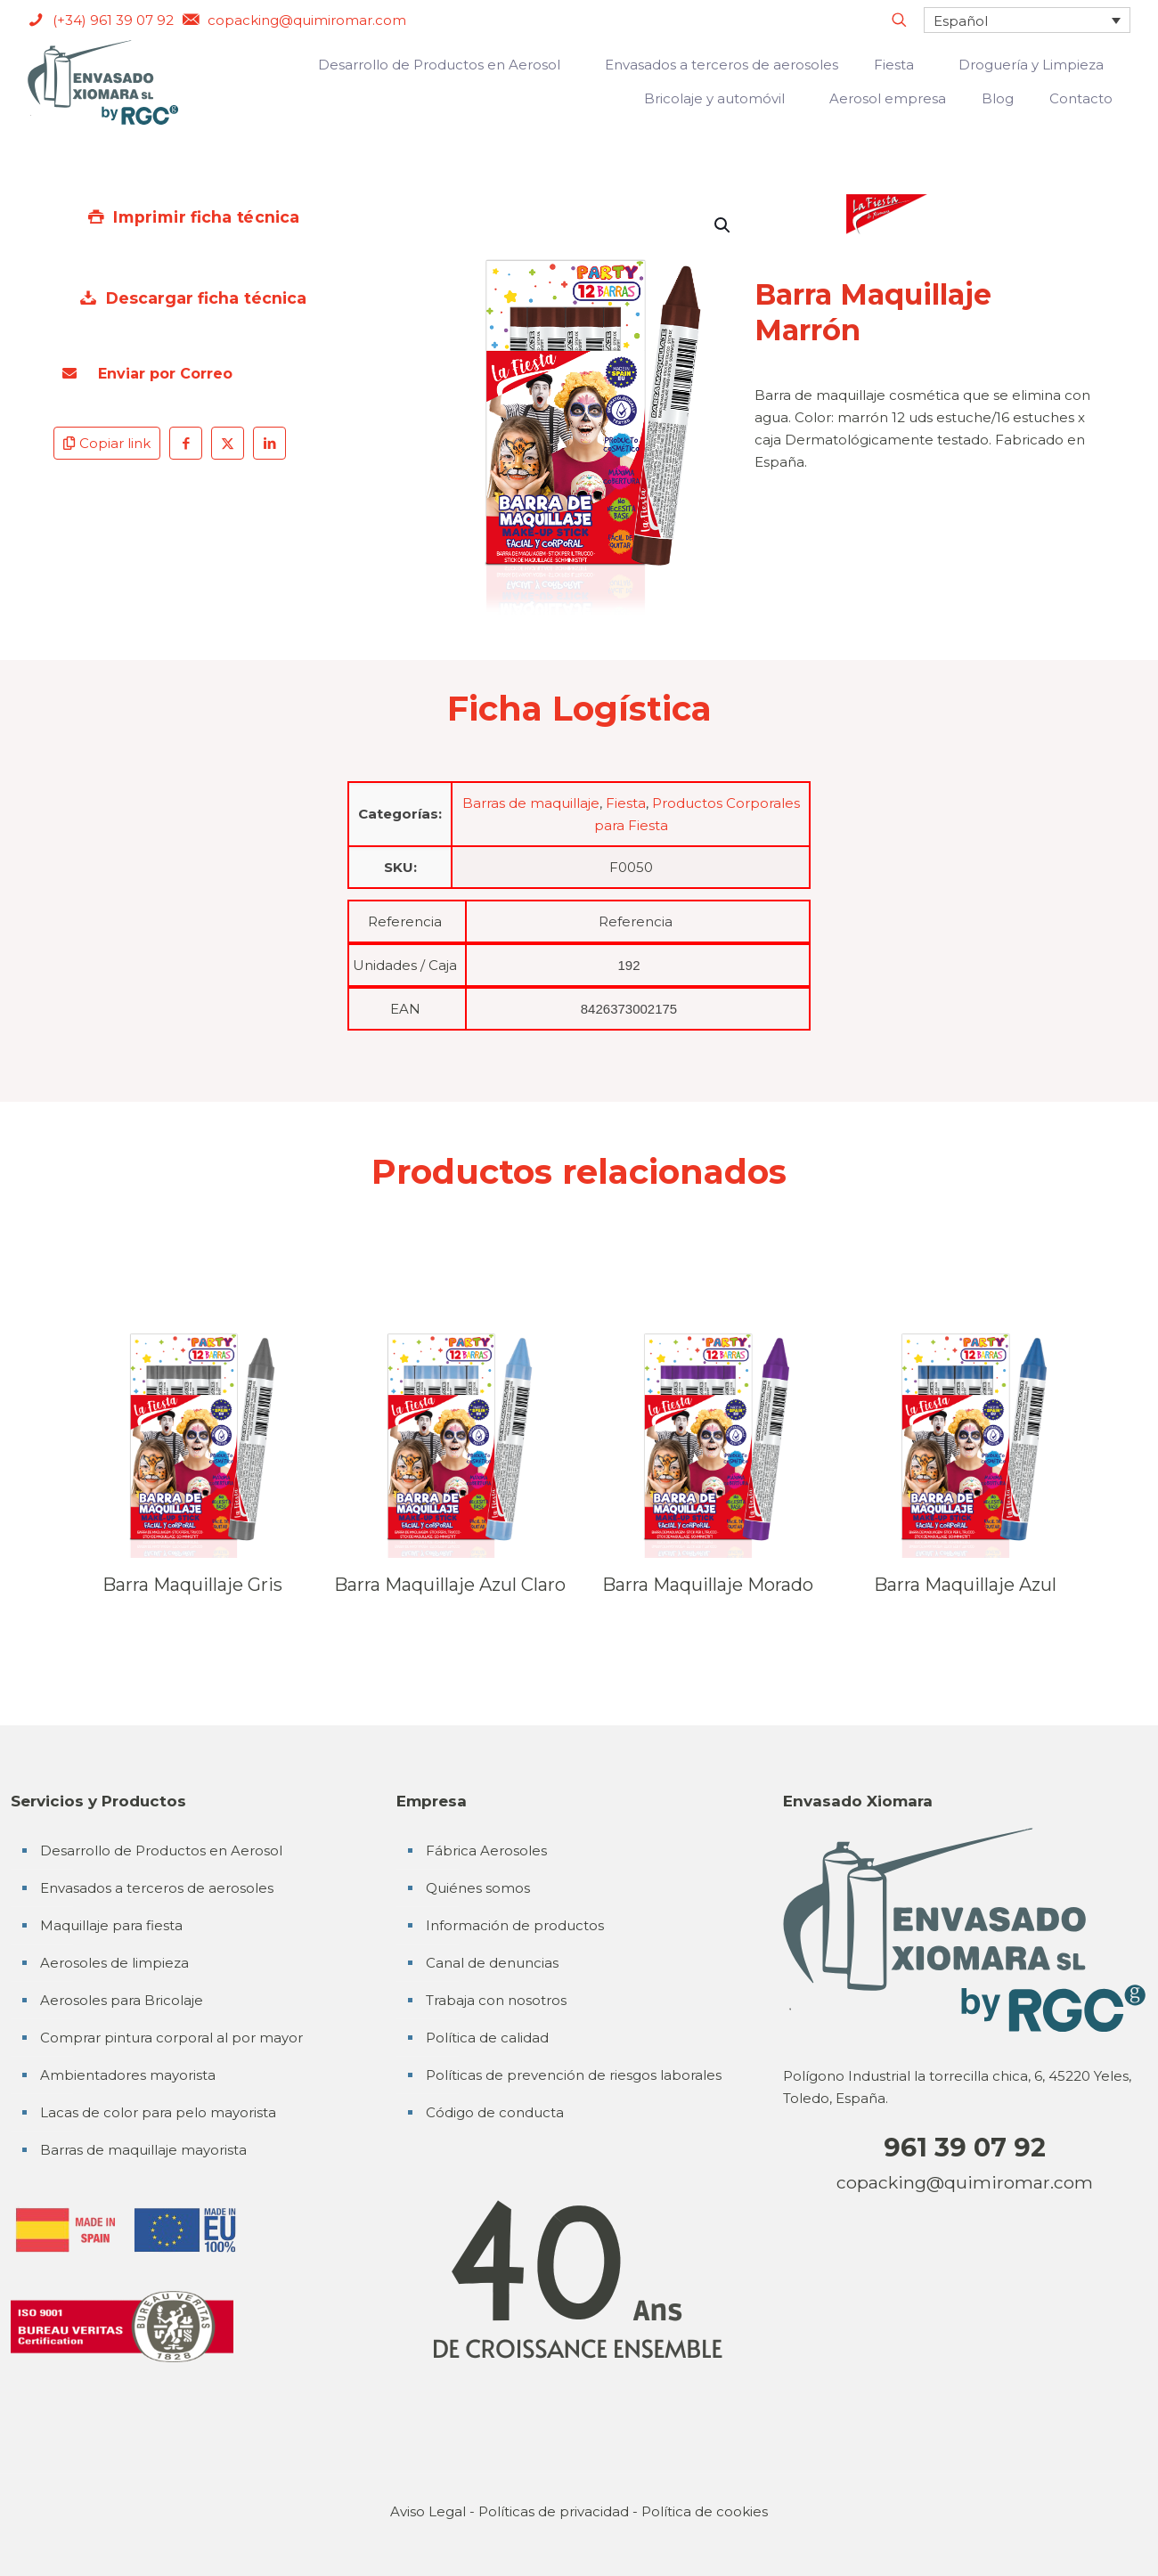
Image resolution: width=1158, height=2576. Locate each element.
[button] (723, 225)
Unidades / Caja (405, 965)
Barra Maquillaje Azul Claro (450, 1584)
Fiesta (626, 803)
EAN (405, 1008)
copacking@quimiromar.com (964, 2182)
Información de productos (515, 1925)
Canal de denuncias (492, 1962)
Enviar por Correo (147, 373)
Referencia (405, 921)
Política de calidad (487, 2037)
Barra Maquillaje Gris (192, 1584)
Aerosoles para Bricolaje (121, 2000)
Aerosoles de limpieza (114, 1962)
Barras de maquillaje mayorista (143, 2149)
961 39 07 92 (965, 2147)
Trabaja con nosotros (496, 2000)
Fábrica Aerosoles (486, 1850)
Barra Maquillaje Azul (965, 1584)
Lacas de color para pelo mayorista (158, 2112)
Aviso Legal (428, 2511)
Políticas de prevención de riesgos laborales (574, 2075)
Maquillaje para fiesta (111, 1925)
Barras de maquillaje (530, 803)
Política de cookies (704, 2511)
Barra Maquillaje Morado (707, 1584)
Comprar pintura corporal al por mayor (171, 2037)
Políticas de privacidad (553, 2511)
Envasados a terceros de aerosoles (156, 1887)
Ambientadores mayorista (128, 2075)
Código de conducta (495, 2112)
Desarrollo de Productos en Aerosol (161, 1850)
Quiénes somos (478, 1887)
